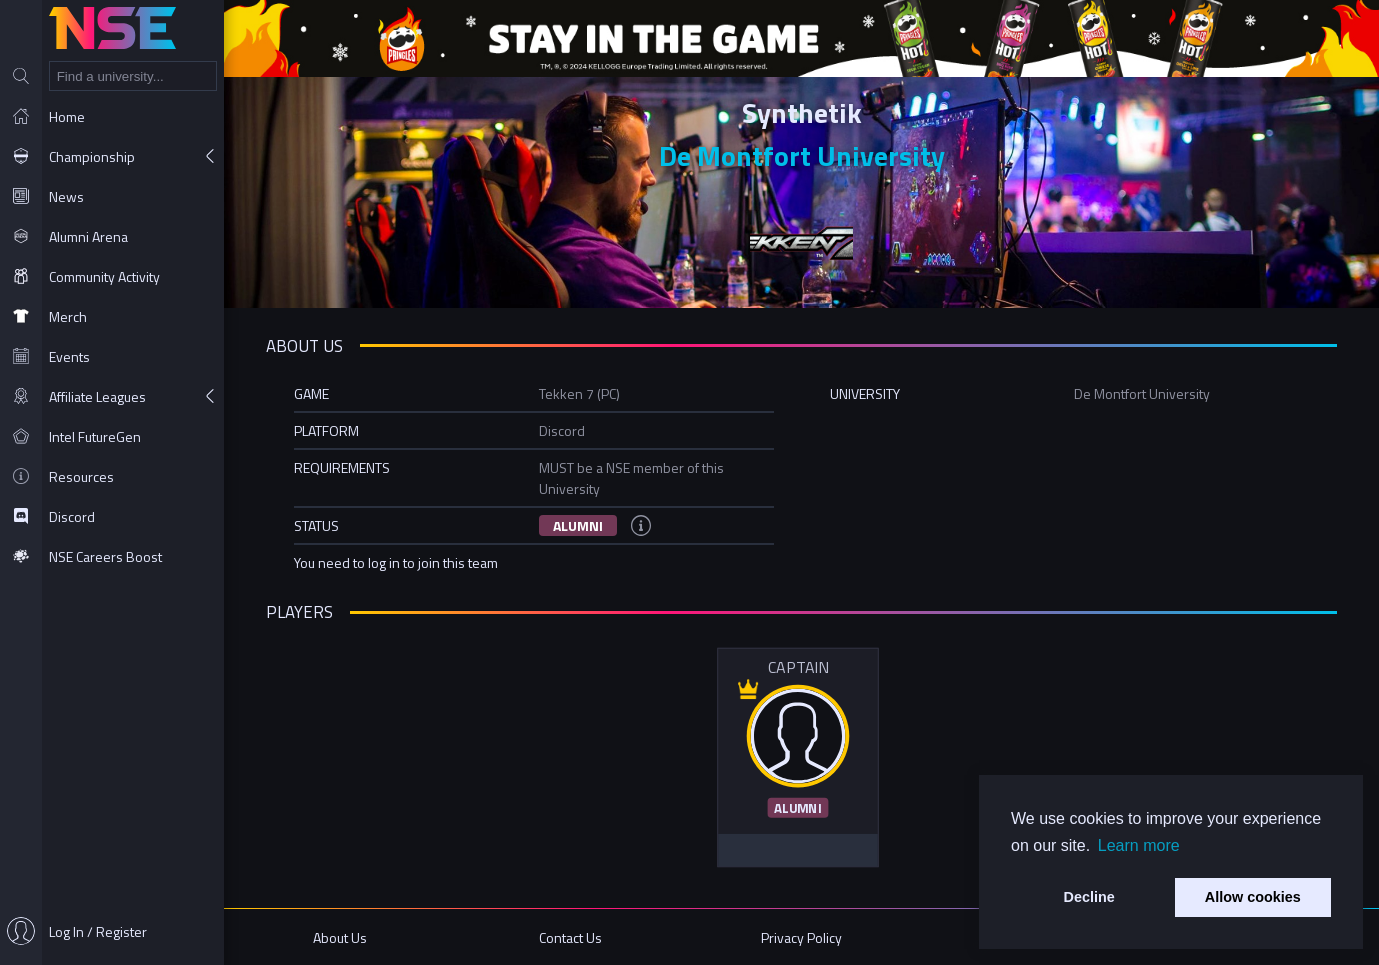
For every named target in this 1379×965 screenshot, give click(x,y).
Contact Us (570, 937)
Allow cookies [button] (1253, 897)
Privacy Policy (801, 937)
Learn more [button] (1139, 845)
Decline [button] (1089, 897)
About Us (340, 937)
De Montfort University (802, 155)
